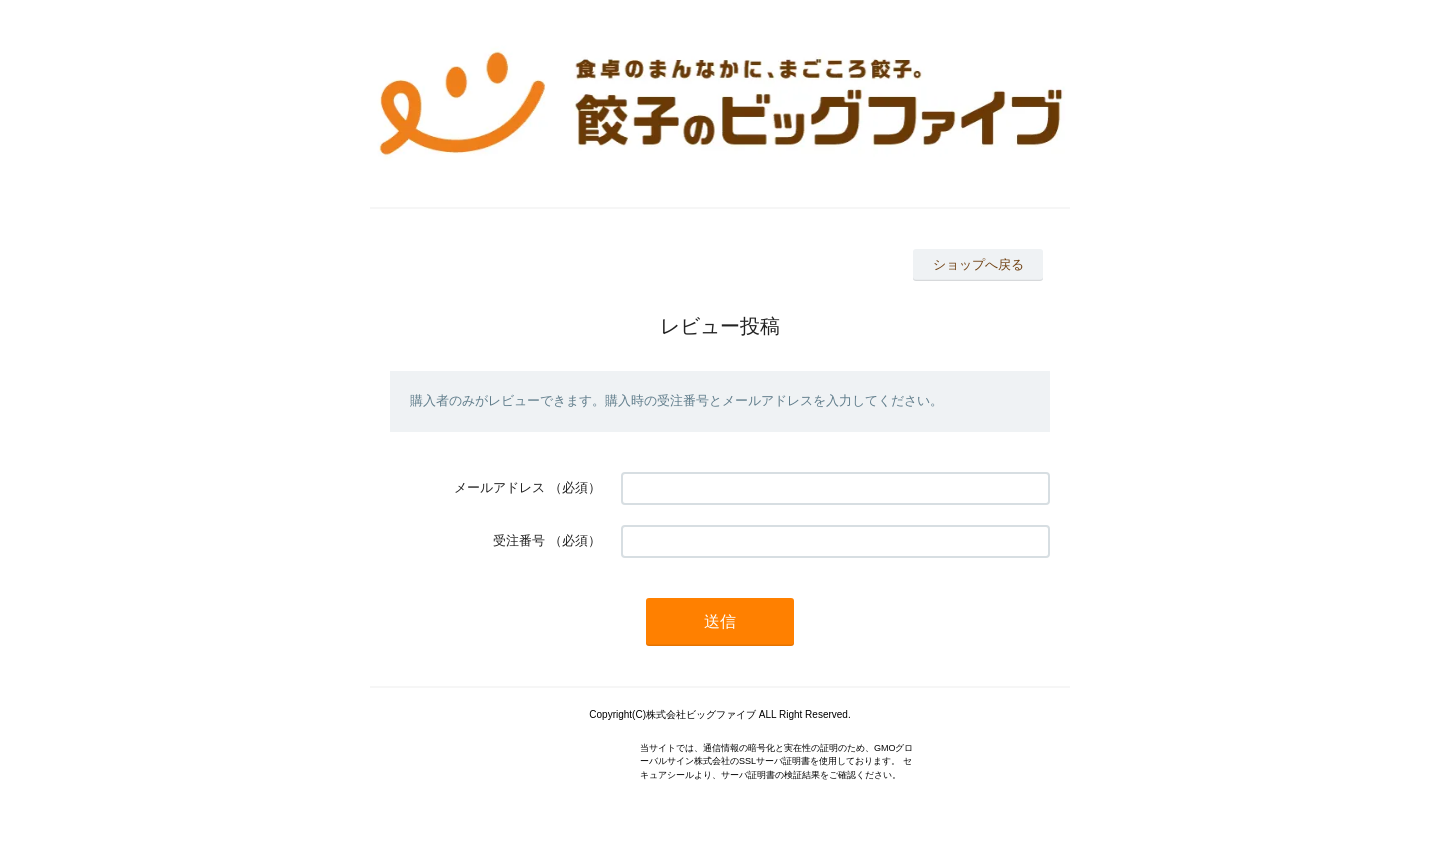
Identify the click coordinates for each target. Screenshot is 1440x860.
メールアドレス (499, 487)
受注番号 (519, 540)
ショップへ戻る (978, 264)
